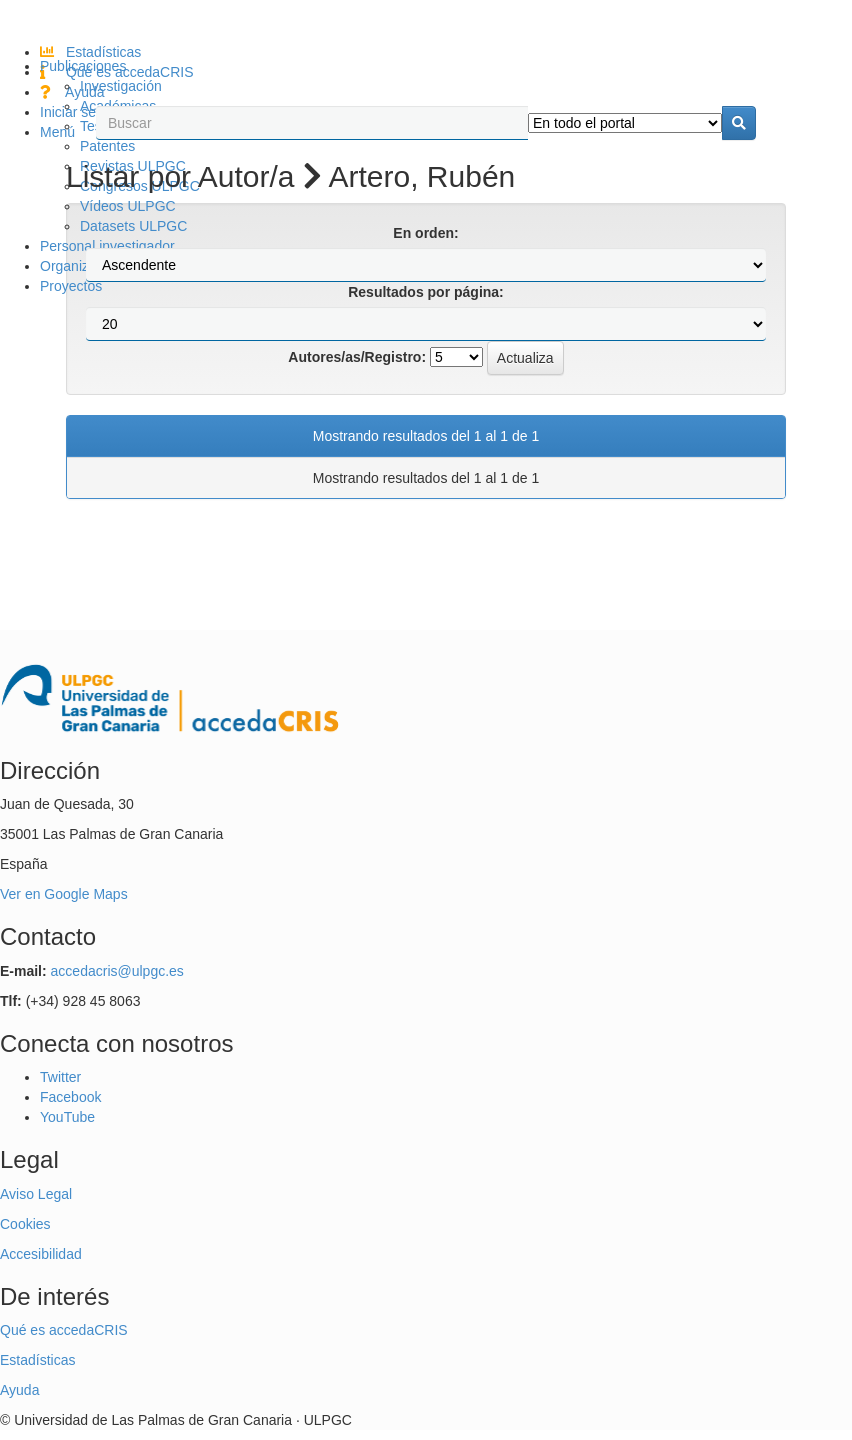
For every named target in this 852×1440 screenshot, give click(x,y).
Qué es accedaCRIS (64, 1330)
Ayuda (72, 92)
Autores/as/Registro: (357, 357)
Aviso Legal (36, 1194)
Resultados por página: (426, 292)
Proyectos (71, 286)
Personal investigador (107, 246)
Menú (57, 132)
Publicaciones (83, 66)
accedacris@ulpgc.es (117, 971)
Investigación (121, 86)
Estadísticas (90, 52)
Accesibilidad (41, 1254)
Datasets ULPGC (133, 226)
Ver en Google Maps (64, 894)
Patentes (107, 146)
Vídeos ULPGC (128, 206)
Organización (81, 266)
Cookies (25, 1224)
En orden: (425, 233)
